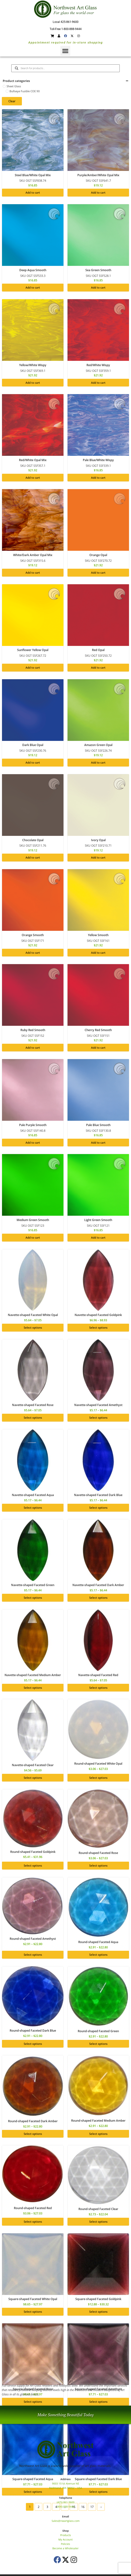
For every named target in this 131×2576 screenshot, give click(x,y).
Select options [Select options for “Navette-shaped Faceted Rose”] (33, 1417)
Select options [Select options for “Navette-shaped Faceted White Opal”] (33, 1327)
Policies (65, 2544)
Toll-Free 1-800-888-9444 (66, 29)
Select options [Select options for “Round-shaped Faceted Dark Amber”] (33, 2134)
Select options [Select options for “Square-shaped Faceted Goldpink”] (98, 2311)
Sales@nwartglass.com (66, 2521)
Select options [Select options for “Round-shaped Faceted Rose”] (98, 1865)
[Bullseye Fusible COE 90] (7, 91)
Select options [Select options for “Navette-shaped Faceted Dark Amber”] (98, 1597)
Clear (12, 101)
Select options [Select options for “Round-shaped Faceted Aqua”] (98, 1954)
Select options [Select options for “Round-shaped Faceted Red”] (33, 2221)
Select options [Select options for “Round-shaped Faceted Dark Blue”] (33, 2044)
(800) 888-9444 (65, 2506)
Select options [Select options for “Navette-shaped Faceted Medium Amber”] (33, 1687)
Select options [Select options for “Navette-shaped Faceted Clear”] (33, 1777)
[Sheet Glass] (4, 86)
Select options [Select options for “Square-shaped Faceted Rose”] (33, 2401)
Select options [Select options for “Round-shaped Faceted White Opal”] (98, 1777)
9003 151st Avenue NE (65, 2483)
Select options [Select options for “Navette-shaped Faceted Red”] (98, 1687)
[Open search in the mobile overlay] (65, 68)
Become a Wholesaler (65, 2548)
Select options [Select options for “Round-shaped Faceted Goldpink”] (33, 1865)
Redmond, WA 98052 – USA (65, 2488)
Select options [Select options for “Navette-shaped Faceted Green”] (33, 1597)
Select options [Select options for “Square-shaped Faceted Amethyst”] (98, 2401)
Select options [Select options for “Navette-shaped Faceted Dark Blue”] (98, 1507)
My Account (65, 2539)
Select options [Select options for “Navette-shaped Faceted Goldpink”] (98, 1327)
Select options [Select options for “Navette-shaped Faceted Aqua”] (33, 1507)
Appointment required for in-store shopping (65, 42)
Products (65, 2535)
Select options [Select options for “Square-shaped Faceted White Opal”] (33, 2311)
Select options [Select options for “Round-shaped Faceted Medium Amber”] (98, 2134)
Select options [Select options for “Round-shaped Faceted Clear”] (98, 2221)
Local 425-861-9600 (65, 22)
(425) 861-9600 (65, 2502)
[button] (65, 51)
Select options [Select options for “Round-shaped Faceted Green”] (98, 2044)
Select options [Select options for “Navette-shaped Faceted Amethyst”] (98, 1417)
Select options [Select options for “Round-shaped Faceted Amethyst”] (33, 1954)
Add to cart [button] (33, 192)
